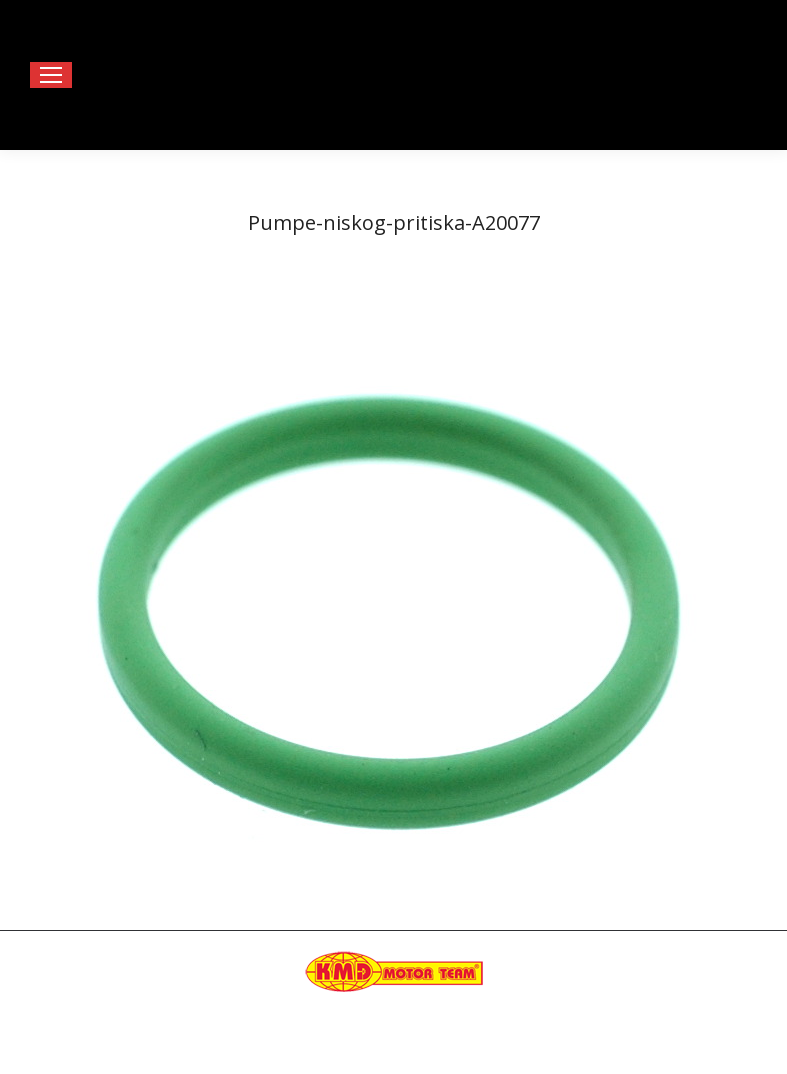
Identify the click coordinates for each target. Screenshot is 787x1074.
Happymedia (432, 1033)
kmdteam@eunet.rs (677, 1013)
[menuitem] (332, 1054)
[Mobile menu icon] (51, 75)
